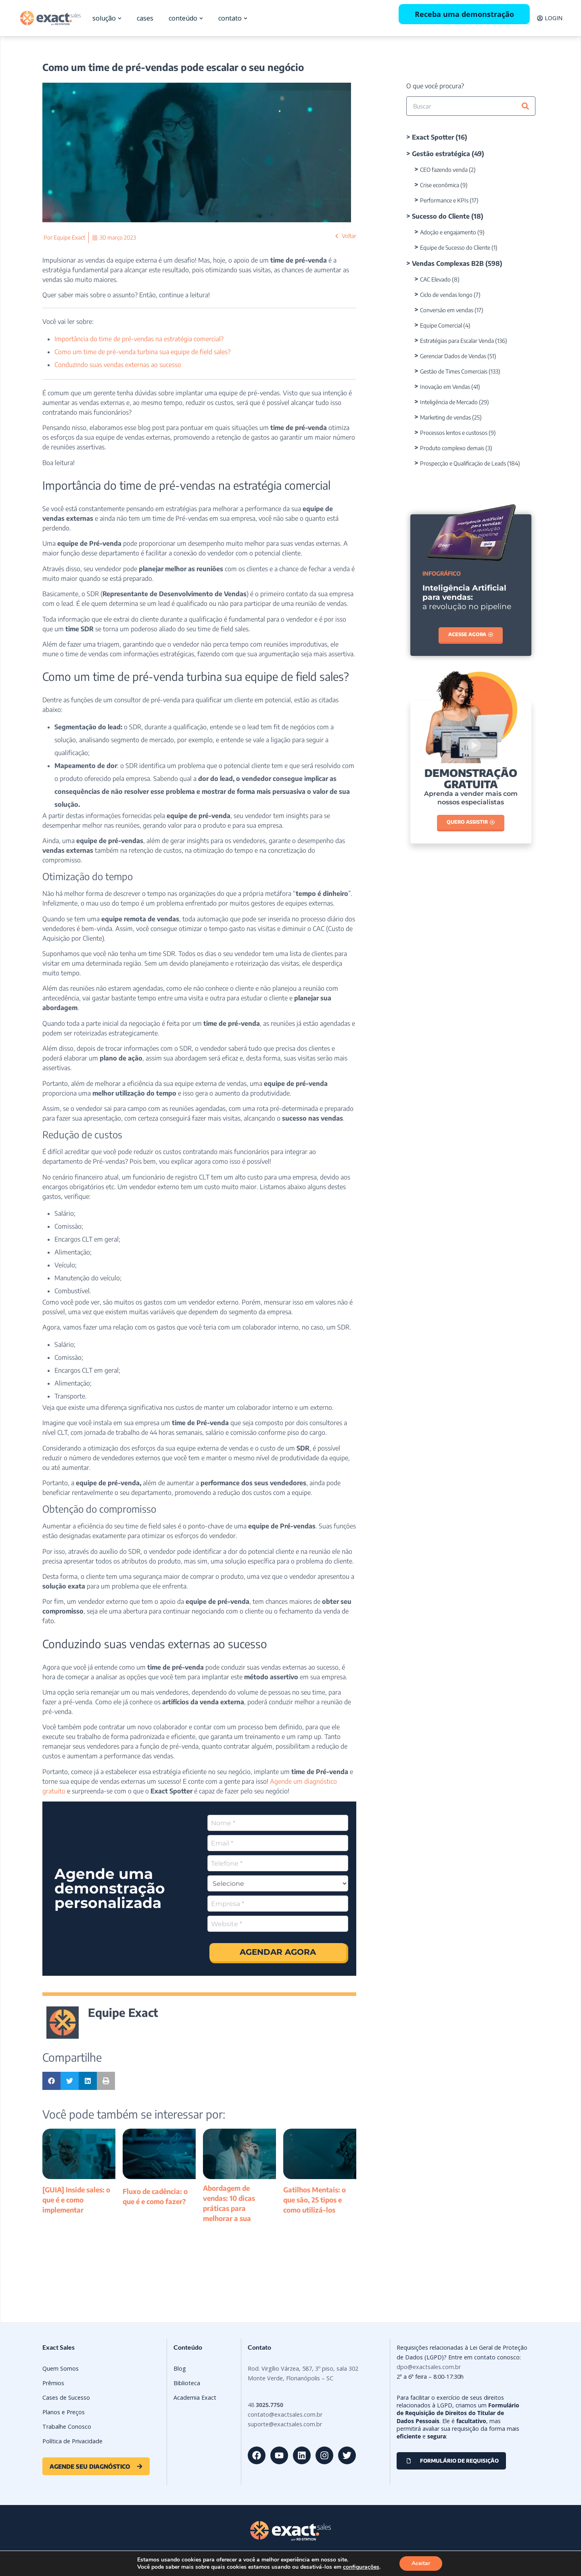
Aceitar (421, 2563)
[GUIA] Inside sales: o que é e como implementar (76, 2199)
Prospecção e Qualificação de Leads (463, 463)
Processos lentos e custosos (453, 432)
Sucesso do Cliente (441, 216)
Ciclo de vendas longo (446, 294)
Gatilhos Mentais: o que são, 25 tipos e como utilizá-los (314, 2199)
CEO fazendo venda (444, 169)
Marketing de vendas (445, 417)
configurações (361, 2567)
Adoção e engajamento (448, 232)
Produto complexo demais (452, 448)
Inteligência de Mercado (449, 402)
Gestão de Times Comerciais (453, 371)
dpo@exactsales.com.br (429, 2367)
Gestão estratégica (441, 154)
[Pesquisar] (525, 106)
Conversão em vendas (446, 310)
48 (265, 2405)
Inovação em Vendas (445, 386)
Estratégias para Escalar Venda (457, 340)
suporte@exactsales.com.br (285, 2424)
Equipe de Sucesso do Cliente (455, 247)
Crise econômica (439, 185)
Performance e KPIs (444, 200)
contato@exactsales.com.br (285, 2414)
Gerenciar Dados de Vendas (453, 356)
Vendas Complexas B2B (448, 263)
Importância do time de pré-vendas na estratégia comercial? (139, 339)
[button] (51, 2081)
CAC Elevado (435, 279)
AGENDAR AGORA (278, 1952)
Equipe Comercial (441, 325)
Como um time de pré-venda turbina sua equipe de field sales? (142, 352)
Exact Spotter (433, 137)
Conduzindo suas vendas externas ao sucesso (117, 365)
